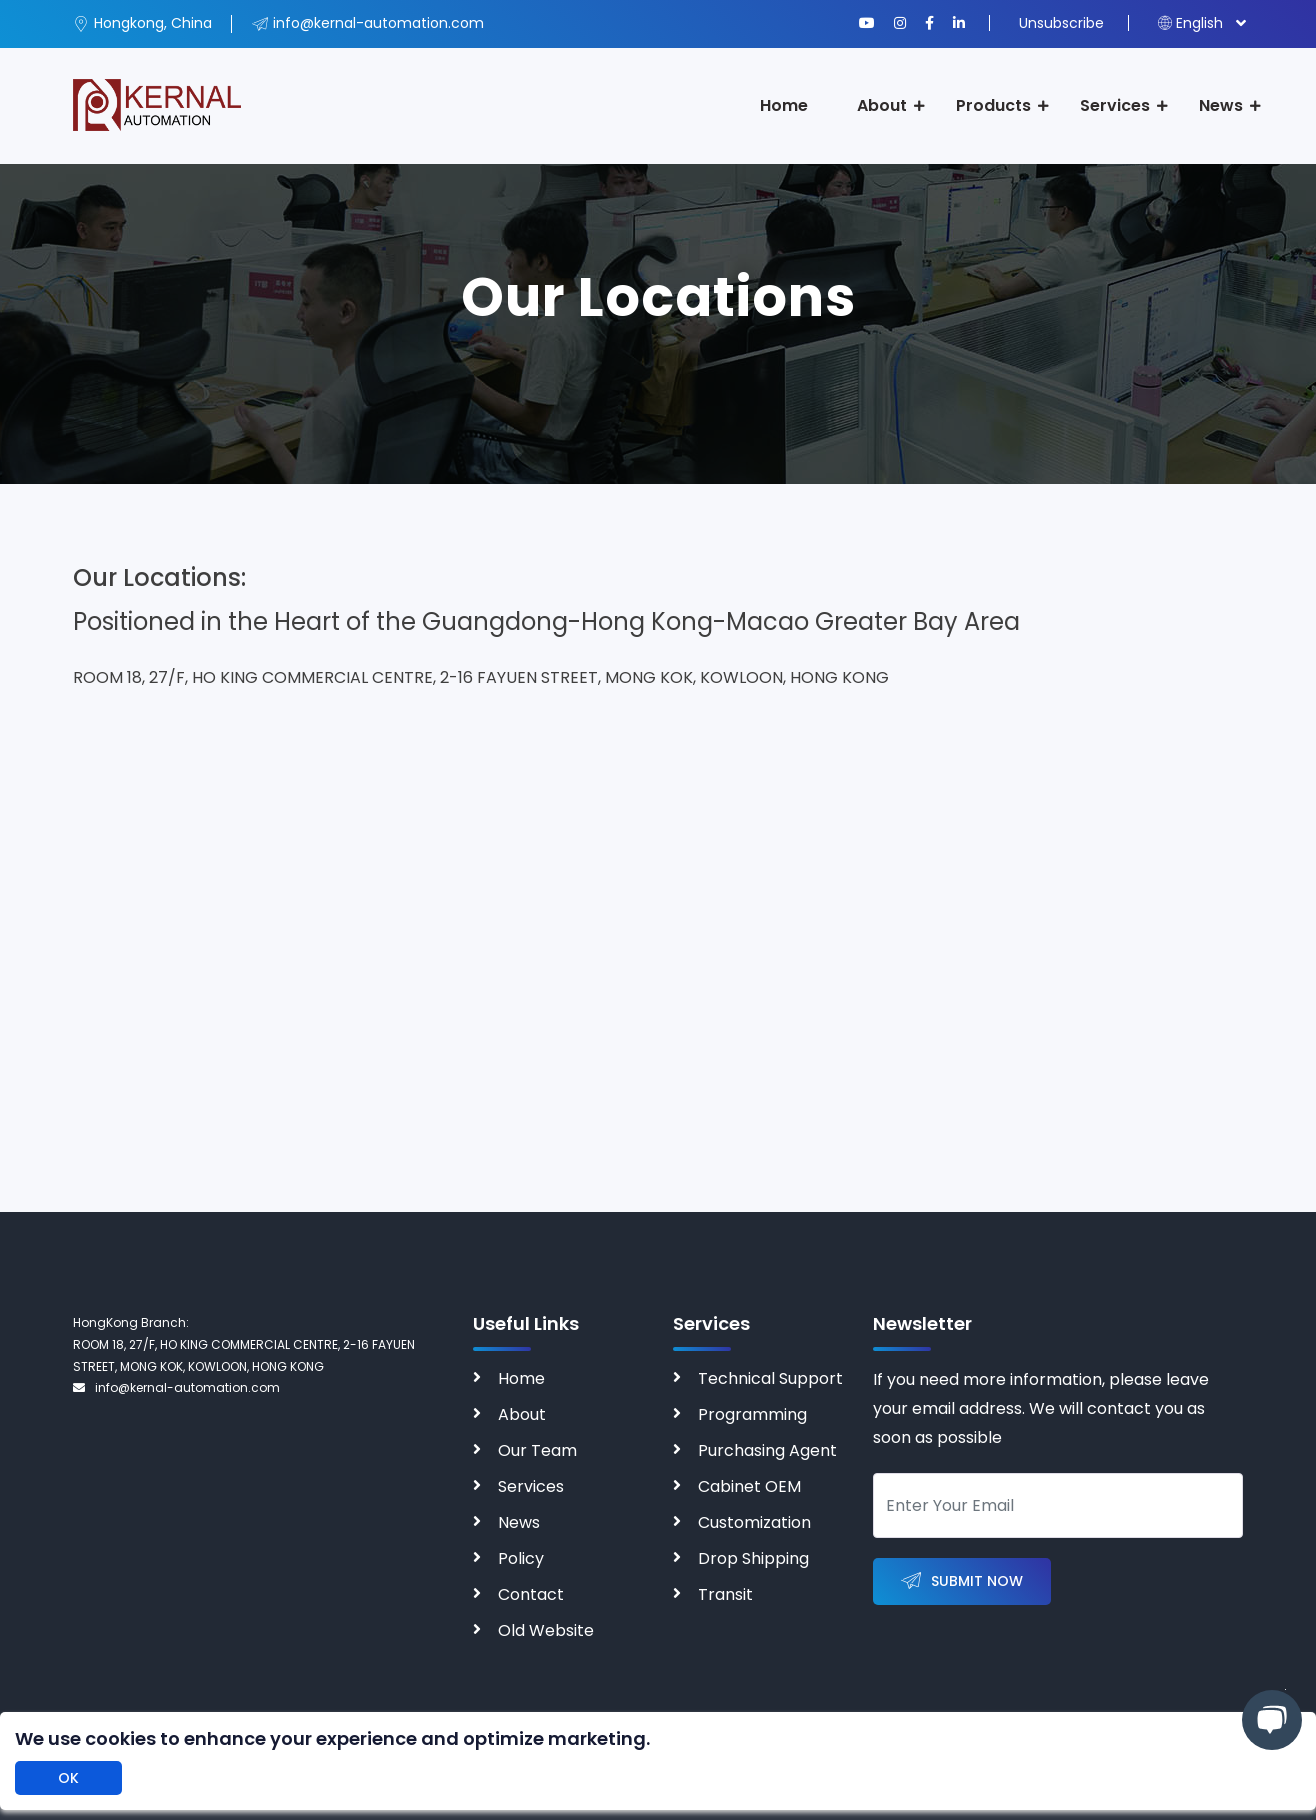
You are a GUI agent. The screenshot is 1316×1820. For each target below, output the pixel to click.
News (1221, 105)
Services (1115, 105)
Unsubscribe (1061, 23)
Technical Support (770, 1378)
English (1190, 23)
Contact (531, 1594)
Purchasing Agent (767, 1450)
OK (68, 1778)
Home (784, 105)
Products (993, 105)
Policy (521, 1558)
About (882, 105)
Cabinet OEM (749, 1486)
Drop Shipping (753, 1558)
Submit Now (962, 1581)
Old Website (546, 1630)
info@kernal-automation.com (176, 1387)
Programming (752, 1414)
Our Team (537, 1450)
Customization (754, 1522)
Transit (725, 1594)
